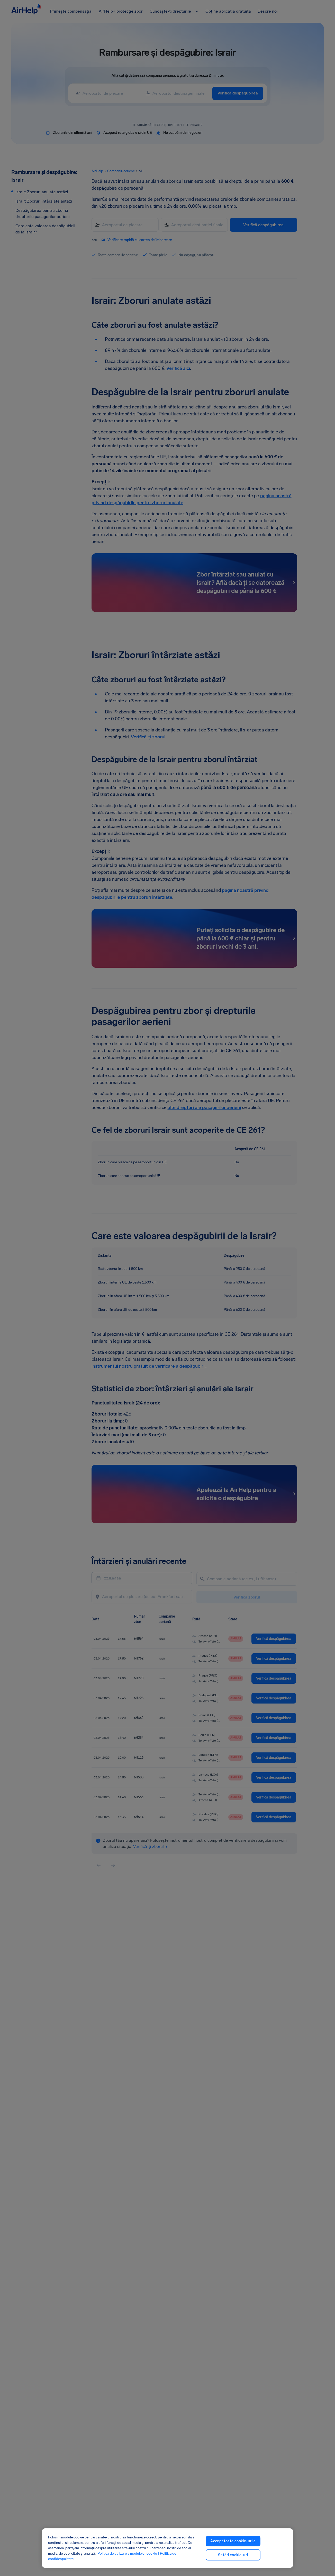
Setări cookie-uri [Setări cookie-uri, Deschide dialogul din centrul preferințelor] (233, 2555)
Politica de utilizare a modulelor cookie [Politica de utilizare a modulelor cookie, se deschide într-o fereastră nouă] (127, 2553)
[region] (167, 2548)
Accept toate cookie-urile (233, 2541)
